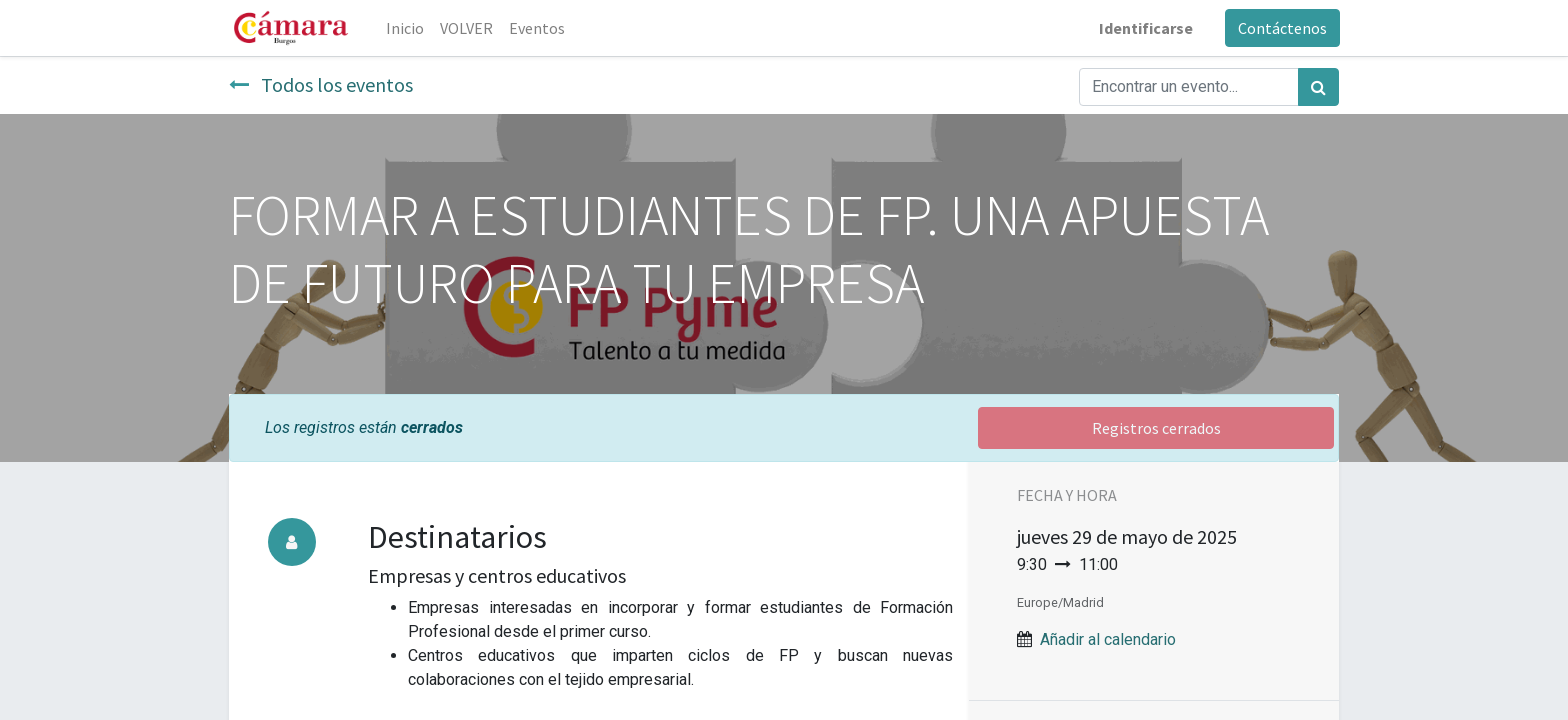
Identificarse (1145, 28)
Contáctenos (1281, 28)
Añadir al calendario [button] (1108, 639)
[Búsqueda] (1318, 87)
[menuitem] (406, 28)
